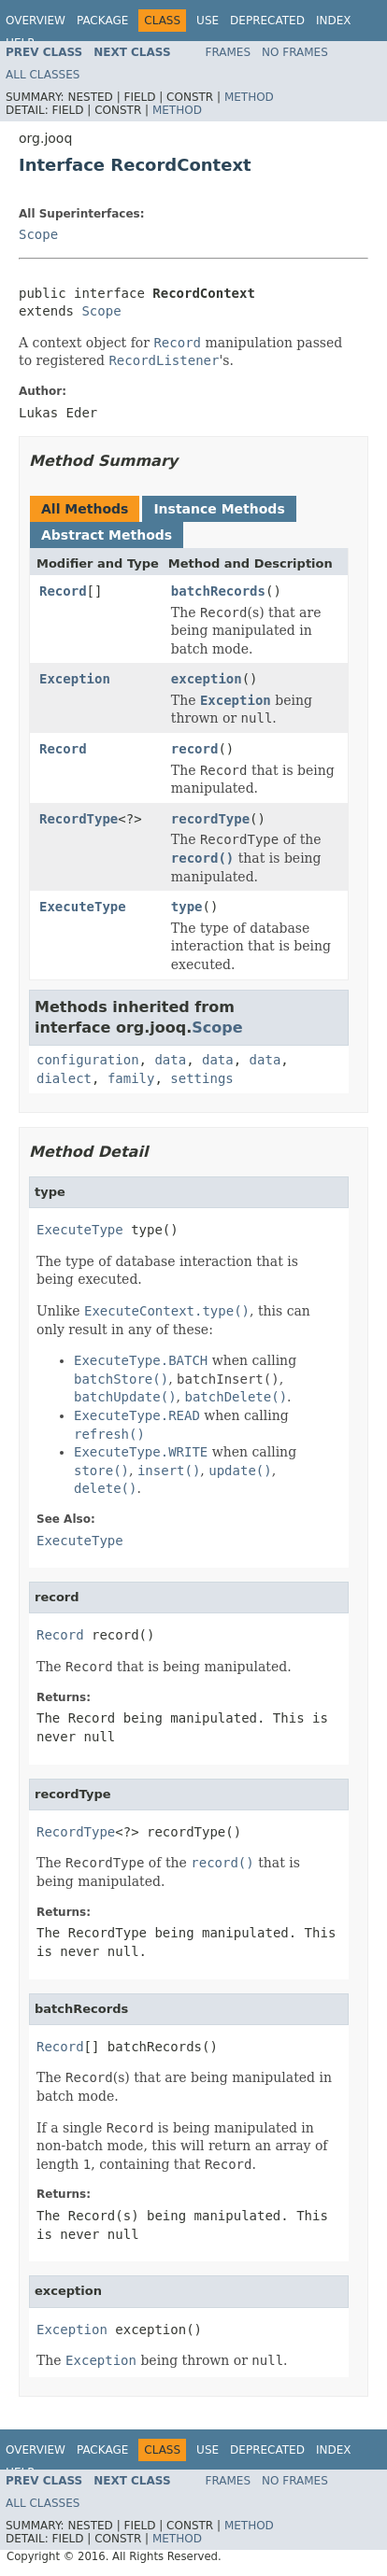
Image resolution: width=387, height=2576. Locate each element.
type (187, 906)
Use (207, 20)
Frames (228, 52)
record (195, 748)
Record (63, 591)
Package (102, 20)
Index (333, 20)
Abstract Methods (106, 535)
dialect (64, 1078)
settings (201, 1078)
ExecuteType (82, 906)
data (170, 1059)
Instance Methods (218, 508)
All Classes (42, 74)
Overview (35, 20)
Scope (38, 234)
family (131, 1078)
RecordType (78, 818)
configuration (87, 1059)
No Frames (295, 52)
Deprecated (267, 20)
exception (206, 678)
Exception (74, 678)
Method (249, 97)
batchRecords (218, 591)
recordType (210, 818)
